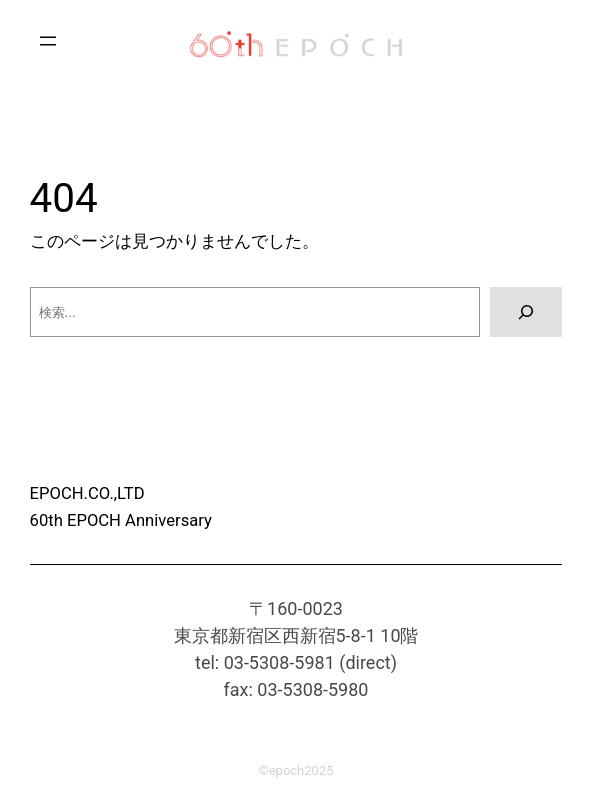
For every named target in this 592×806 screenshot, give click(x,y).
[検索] (526, 312)
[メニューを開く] (48, 41)
